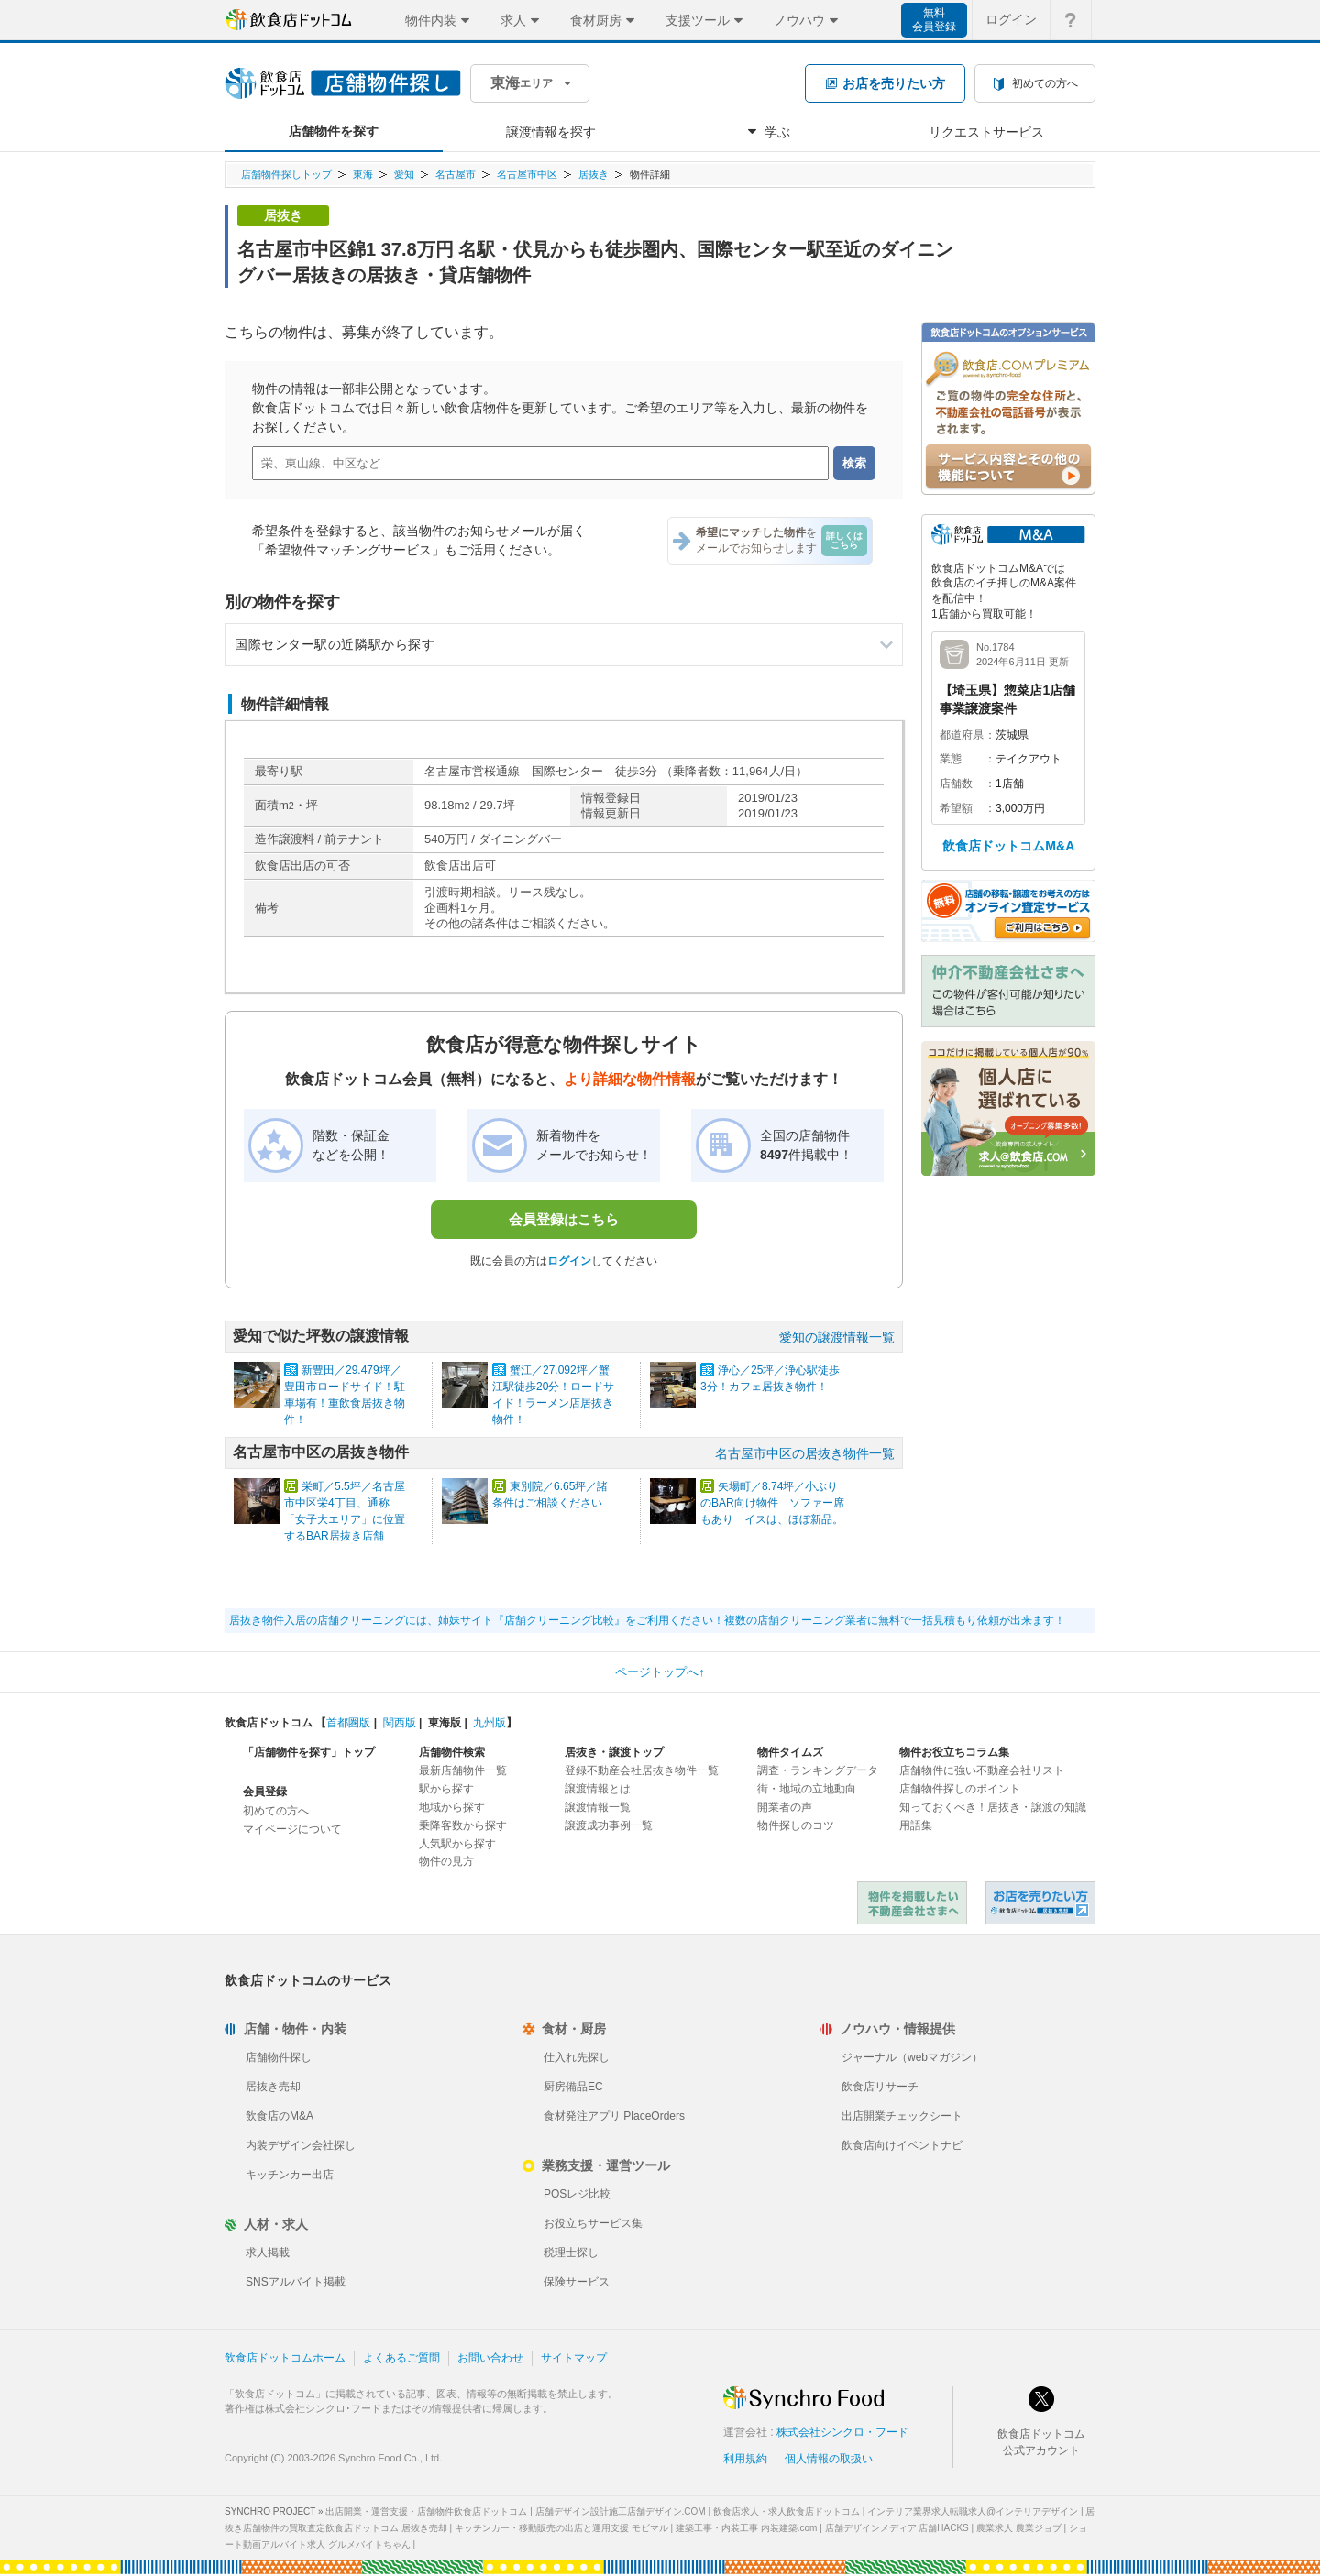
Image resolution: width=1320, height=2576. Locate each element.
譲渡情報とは (598, 1788)
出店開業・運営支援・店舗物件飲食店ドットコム (426, 2511)
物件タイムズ (790, 1752)
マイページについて (292, 1829)
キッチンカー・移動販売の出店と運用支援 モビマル (561, 2528)
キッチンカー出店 (290, 2174)
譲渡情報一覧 (598, 1807)
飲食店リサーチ (880, 2086)
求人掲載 (268, 2252)
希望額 (956, 808)
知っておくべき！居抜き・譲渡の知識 (992, 1807)
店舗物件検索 (452, 1752)
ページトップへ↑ (660, 1672)
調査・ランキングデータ (817, 1770)
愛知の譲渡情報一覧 (837, 1337)
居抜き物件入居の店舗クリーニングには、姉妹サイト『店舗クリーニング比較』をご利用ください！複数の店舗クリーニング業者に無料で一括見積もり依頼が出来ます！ (647, 1620)
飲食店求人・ (786, 2511)
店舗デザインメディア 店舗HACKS (897, 2528)
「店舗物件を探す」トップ (309, 1752)
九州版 (489, 1722)
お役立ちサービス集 (593, 2223)
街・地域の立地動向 (806, 1788)
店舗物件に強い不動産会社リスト (981, 1770)
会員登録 (265, 1791)
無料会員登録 (934, 19)
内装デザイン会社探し (301, 2145)
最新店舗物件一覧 (463, 1770)
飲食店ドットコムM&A (1008, 846)
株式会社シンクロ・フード (842, 2432)
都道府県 (962, 735)
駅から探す (446, 1788)
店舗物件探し (279, 2057)
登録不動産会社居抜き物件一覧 (642, 1770)
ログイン (569, 1261)
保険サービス (577, 2281)
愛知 (404, 174)
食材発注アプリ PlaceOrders (614, 2116)
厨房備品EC (573, 2086)
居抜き (593, 174)
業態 (951, 758)
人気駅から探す (457, 1843)
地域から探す (452, 1807)
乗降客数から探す (463, 1825)
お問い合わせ (490, 2357)
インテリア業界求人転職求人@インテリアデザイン (972, 2511)
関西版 (399, 1722)
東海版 (444, 1722)
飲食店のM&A (280, 2116)
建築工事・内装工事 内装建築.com (746, 2528)
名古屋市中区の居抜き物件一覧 (805, 1453)
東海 (363, 174)
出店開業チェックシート (902, 2116)
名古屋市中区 (527, 174)
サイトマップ (574, 2357)
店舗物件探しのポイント (959, 1788)
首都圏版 (348, 1722)
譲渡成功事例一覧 (609, 1825)
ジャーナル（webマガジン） (912, 2057)
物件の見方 (446, 1861)
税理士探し (571, 2252)
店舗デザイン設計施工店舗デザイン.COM (620, 2511)
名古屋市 (455, 174)
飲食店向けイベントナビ (902, 2145)
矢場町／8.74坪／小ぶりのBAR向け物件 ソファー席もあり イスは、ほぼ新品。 (772, 1503)
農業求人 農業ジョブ (1019, 2528)
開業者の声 (784, 1807)
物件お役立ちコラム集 (954, 1752)
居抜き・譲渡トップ (614, 1752)
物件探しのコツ (795, 1825)
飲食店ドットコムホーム (285, 2357)
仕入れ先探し (577, 2057)
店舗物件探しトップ (286, 174)
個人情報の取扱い (829, 2458)
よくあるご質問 (401, 2357)
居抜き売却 (273, 2086)
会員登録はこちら (564, 1219)
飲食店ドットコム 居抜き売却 (1040, 1902)
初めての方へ (276, 1810)
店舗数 (956, 783)
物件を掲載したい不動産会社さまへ (912, 1902)
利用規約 (745, 2458)
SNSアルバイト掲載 (296, 2281)
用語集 (915, 1825)
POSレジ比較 (577, 2193)
